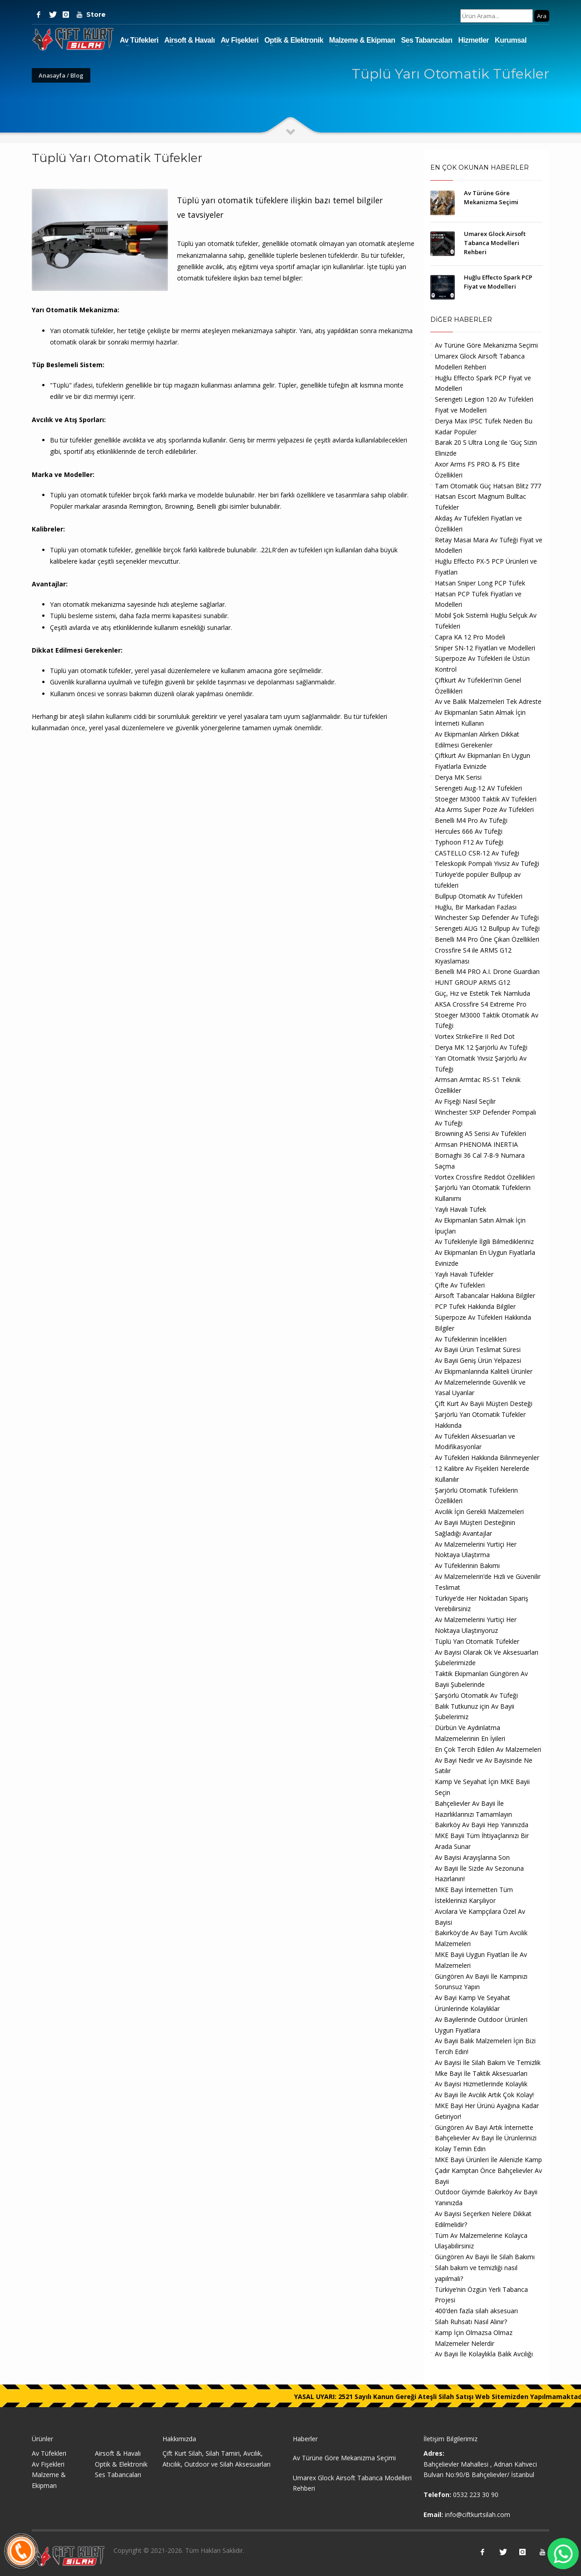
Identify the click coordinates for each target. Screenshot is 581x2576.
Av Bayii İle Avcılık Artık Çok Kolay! (484, 2094)
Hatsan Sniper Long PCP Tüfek (480, 583)
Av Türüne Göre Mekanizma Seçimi (486, 345)
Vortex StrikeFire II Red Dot (475, 1036)
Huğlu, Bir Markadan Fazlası (476, 907)
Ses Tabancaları (426, 40)
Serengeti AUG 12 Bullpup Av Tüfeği (487, 928)
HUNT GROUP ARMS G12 (472, 982)
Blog (77, 75)
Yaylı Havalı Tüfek (460, 1209)
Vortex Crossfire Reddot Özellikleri (485, 1177)
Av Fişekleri (239, 40)
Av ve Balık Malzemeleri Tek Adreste (488, 701)
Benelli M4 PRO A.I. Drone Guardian (487, 971)
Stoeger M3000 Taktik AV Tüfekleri (486, 799)
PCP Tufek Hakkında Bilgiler (475, 1306)
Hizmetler (473, 40)
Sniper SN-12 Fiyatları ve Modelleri (485, 648)
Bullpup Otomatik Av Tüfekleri (478, 896)
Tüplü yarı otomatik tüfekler (90, 550)
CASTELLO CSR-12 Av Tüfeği (477, 853)
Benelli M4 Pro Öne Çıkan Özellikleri (487, 939)
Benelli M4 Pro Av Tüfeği (471, 820)
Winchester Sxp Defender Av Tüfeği (487, 917)
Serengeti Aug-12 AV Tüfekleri (478, 788)
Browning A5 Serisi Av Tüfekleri (480, 1133)
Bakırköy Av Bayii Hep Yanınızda (481, 1824)
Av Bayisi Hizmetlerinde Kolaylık (481, 2083)
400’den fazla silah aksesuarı (476, 2310)
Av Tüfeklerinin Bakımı (467, 1565)
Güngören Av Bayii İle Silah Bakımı (485, 2256)
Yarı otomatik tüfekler (81, 330)
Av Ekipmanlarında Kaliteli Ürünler (483, 1371)
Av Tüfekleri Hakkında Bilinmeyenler (487, 1457)
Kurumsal (511, 40)
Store (93, 14)
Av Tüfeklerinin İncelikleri (471, 1339)
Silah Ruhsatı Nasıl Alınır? (471, 2321)
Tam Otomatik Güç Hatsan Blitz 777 (488, 486)
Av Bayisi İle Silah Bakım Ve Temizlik (488, 2062)
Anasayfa (52, 75)
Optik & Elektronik (293, 40)
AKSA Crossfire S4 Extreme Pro (481, 1004)
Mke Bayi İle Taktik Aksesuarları (481, 2073)
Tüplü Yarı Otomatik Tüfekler (477, 1641)
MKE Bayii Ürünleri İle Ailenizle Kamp (488, 2159)
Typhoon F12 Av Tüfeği (469, 842)
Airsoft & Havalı (189, 40)
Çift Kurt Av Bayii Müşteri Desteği (483, 1403)
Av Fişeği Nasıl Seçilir (465, 1101)
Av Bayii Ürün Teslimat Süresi (478, 1349)
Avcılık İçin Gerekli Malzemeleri (479, 1511)
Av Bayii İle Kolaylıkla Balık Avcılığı (484, 2354)
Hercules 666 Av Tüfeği (468, 831)
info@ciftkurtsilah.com (477, 2514)
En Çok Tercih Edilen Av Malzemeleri (488, 1749)
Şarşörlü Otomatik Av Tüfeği (476, 1695)
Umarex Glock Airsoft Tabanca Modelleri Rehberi (495, 243)
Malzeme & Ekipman (362, 40)
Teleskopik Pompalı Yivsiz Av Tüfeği (487, 863)
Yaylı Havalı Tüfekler (464, 1274)
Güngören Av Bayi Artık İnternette (484, 2127)
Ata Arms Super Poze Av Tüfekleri (484, 809)
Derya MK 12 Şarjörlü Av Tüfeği (481, 1047)
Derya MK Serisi (458, 777)
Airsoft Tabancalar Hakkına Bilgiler (485, 1295)
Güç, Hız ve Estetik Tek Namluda (482, 993)
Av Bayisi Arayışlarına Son (472, 1857)
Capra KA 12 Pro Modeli (470, 637)
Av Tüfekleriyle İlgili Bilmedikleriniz (484, 1241)
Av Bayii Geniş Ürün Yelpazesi (478, 1360)
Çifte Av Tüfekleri (460, 1285)
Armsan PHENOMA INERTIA (476, 1144)
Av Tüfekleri (139, 40)
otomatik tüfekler (105, 670)
